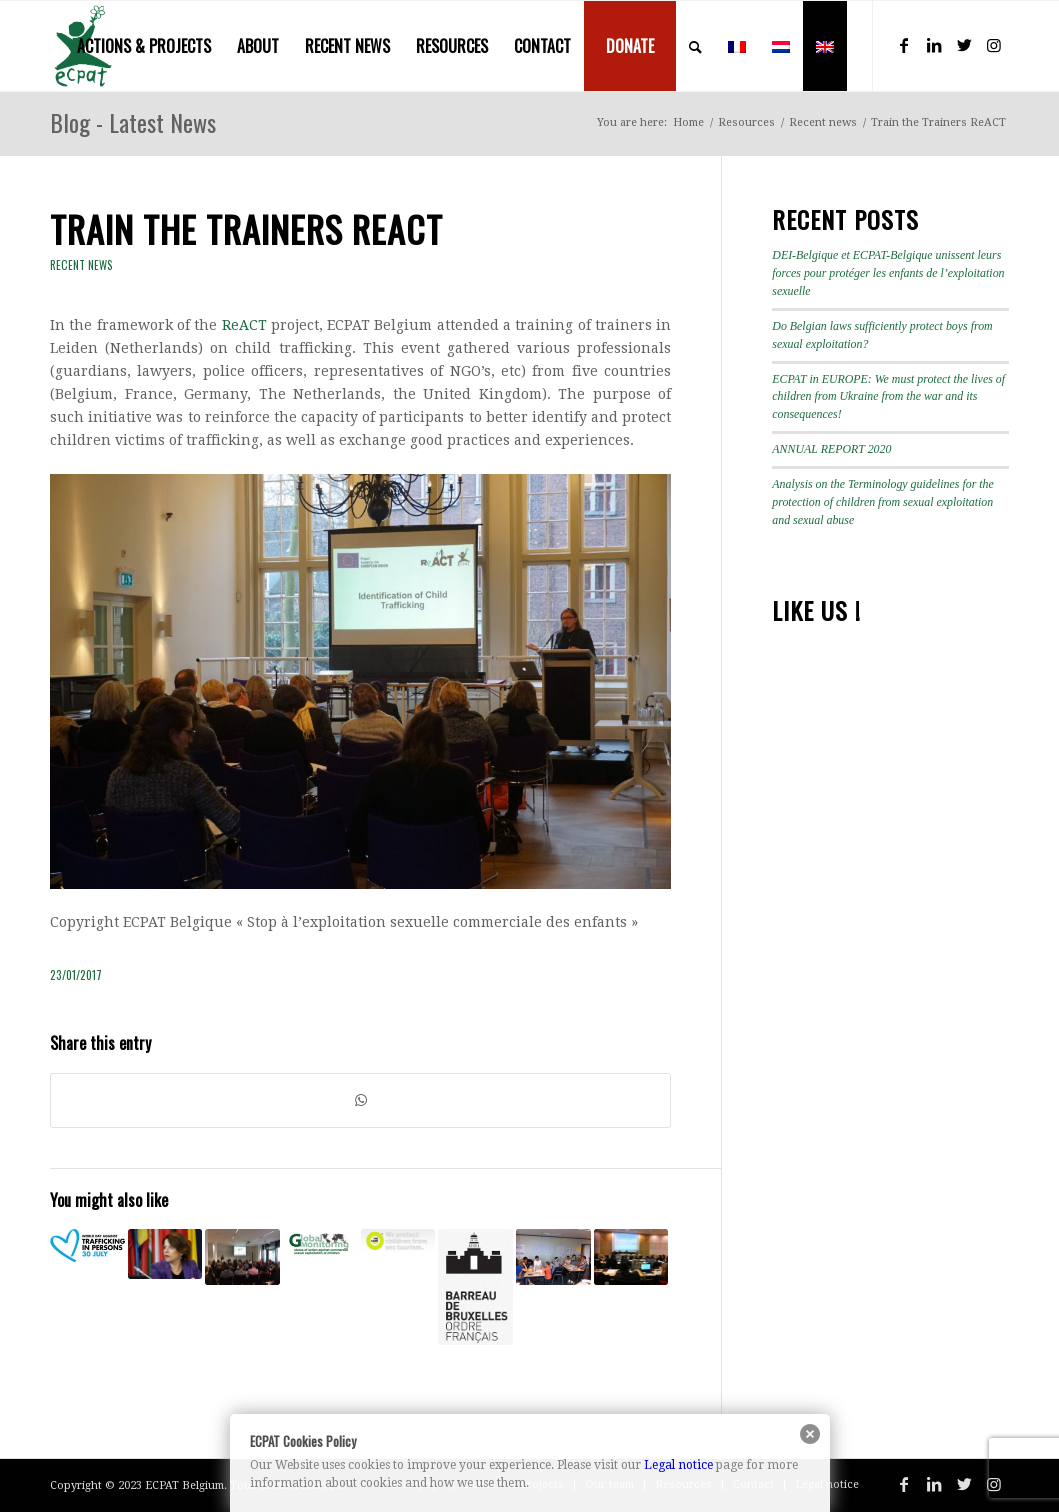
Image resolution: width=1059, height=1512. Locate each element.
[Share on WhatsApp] (360, 1100)
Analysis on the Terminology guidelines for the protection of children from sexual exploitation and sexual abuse (883, 502)
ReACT (244, 325)
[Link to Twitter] (964, 45)
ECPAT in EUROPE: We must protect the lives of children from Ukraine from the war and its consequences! (888, 397)
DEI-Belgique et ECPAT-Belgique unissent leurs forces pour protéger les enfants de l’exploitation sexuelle (888, 273)
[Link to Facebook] (904, 45)
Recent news (81, 265)
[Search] (695, 46)
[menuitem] (144, 46)
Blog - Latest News (133, 122)
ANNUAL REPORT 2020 (831, 449)
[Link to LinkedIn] (934, 45)
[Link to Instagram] (994, 45)
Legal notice (678, 1465)
